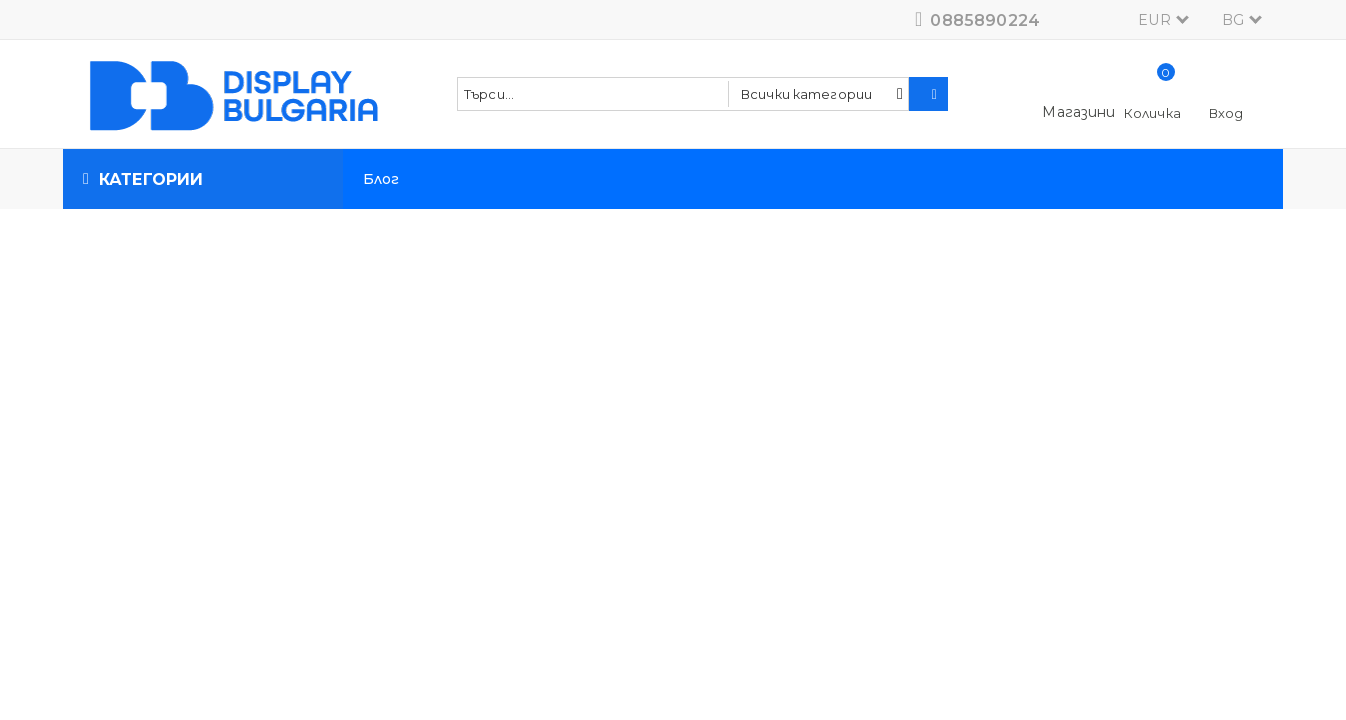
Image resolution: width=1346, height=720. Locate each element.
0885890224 (985, 20)
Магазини (1078, 112)
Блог (381, 179)
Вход (1226, 113)
